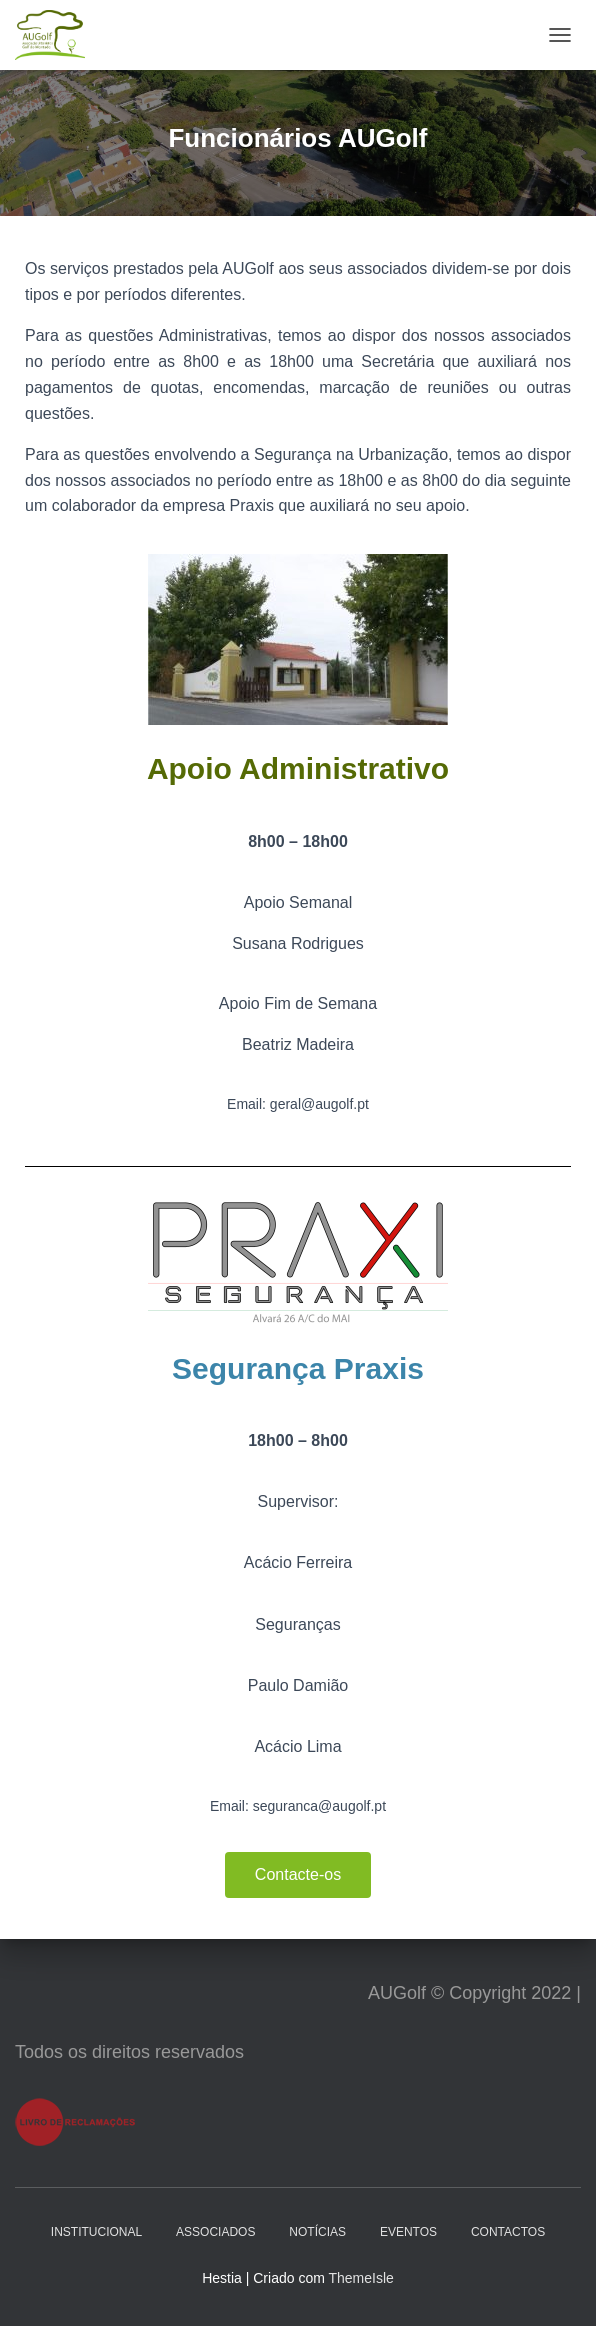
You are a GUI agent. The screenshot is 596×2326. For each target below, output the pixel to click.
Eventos (408, 2232)
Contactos (508, 2232)
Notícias (317, 2232)
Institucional (96, 2232)
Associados (215, 2232)
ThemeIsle (360, 2278)
